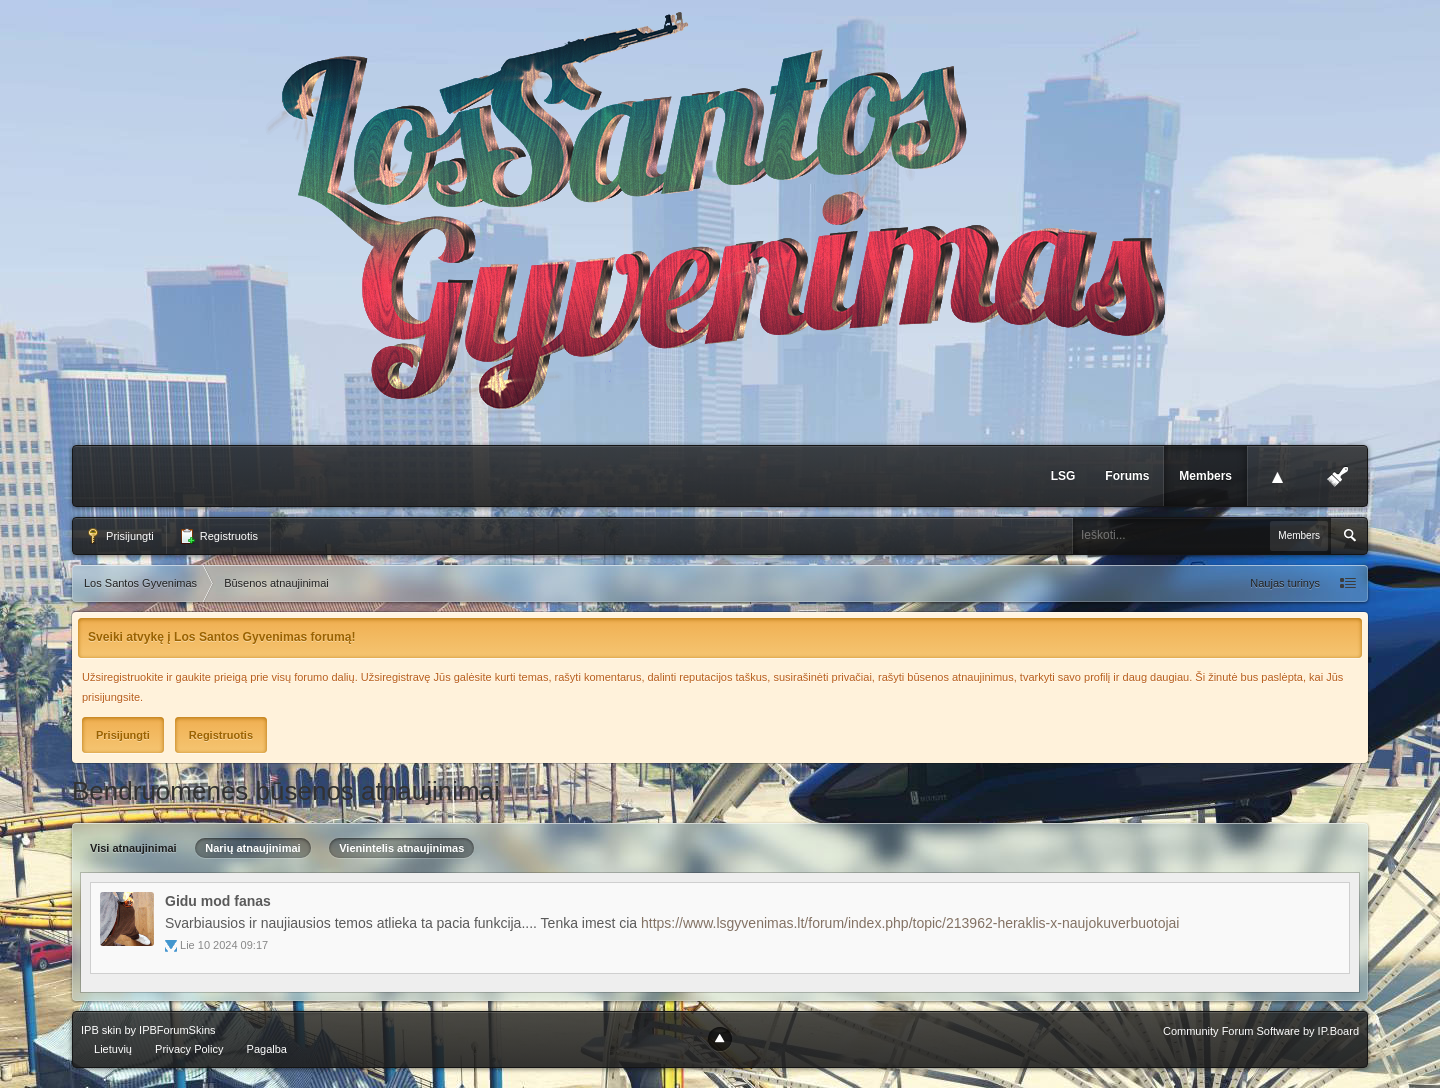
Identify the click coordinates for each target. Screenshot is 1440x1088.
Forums (1127, 476)
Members (1205, 476)
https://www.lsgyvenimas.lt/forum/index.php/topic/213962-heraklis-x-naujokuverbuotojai (910, 923)
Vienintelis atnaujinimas (401, 848)
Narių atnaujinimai (252, 848)
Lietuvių (113, 1049)
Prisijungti (119, 536)
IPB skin (101, 1030)
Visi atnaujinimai (133, 848)
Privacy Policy (189, 1049)
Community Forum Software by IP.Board (1261, 1031)
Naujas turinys (1285, 583)
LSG (1063, 476)
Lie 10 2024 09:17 (224, 945)
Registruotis (218, 536)
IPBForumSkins (177, 1030)
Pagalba (267, 1049)
